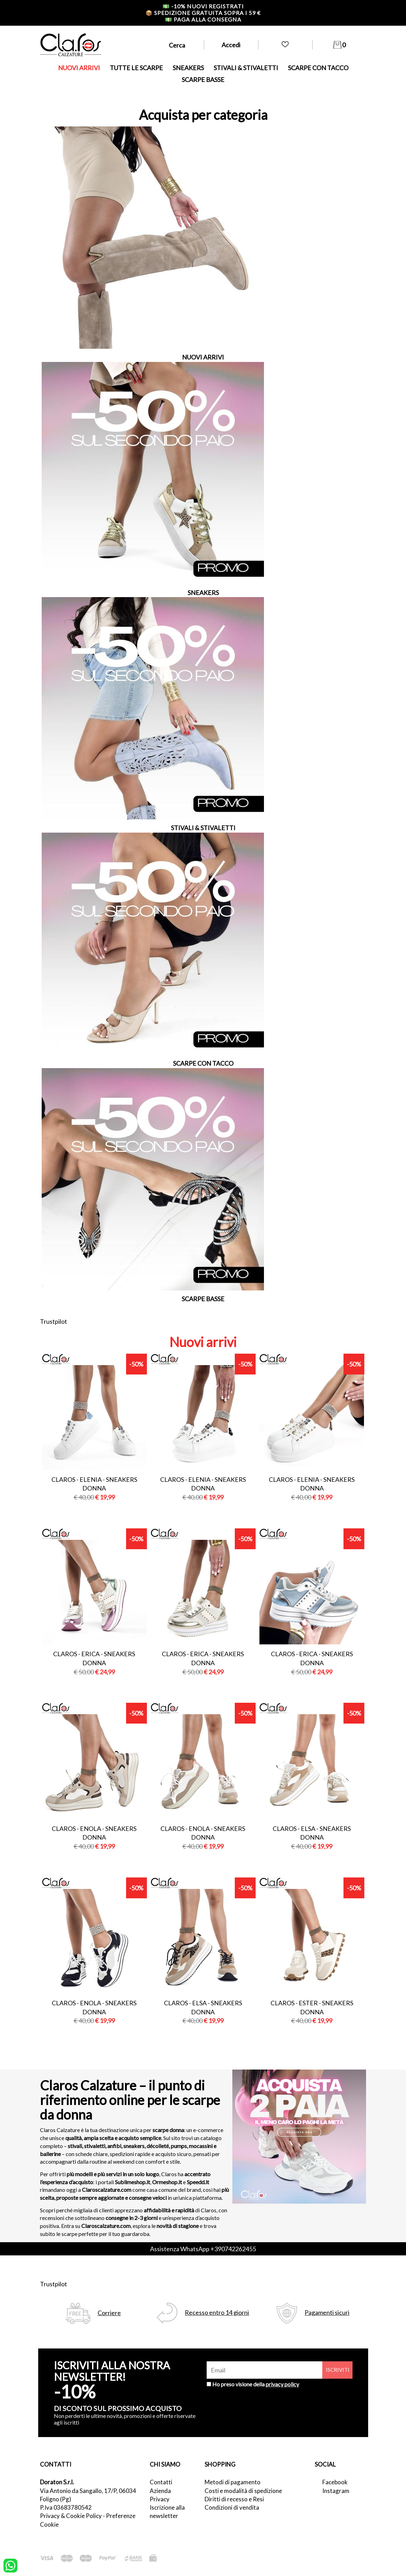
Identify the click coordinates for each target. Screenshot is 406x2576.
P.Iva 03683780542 (66, 2507)
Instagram (335, 2490)
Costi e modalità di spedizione (243, 2490)
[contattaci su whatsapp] (10, 2565)
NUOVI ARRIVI (79, 68)
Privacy (159, 2499)
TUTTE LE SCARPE (136, 68)
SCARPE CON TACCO (318, 68)
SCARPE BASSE (203, 79)
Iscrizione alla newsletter (167, 2511)
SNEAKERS (188, 68)
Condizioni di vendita (232, 2507)
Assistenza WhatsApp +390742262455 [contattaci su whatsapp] (203, 2249)
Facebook (335, 2482)
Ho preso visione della (255, 2384)
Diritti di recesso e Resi (234, 2499)
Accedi (231, 45)
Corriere (109, 2313)
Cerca (177, 45)
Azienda (160, 2490)
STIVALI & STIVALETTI (246, 68)
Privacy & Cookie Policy (71, 2515)
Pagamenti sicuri (327, 2312)
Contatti (161, 2482)
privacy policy (282, 2384)
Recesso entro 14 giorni (217, 2312)
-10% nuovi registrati (203, 6)
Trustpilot (53, 1321)
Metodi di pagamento (232, 2482)
